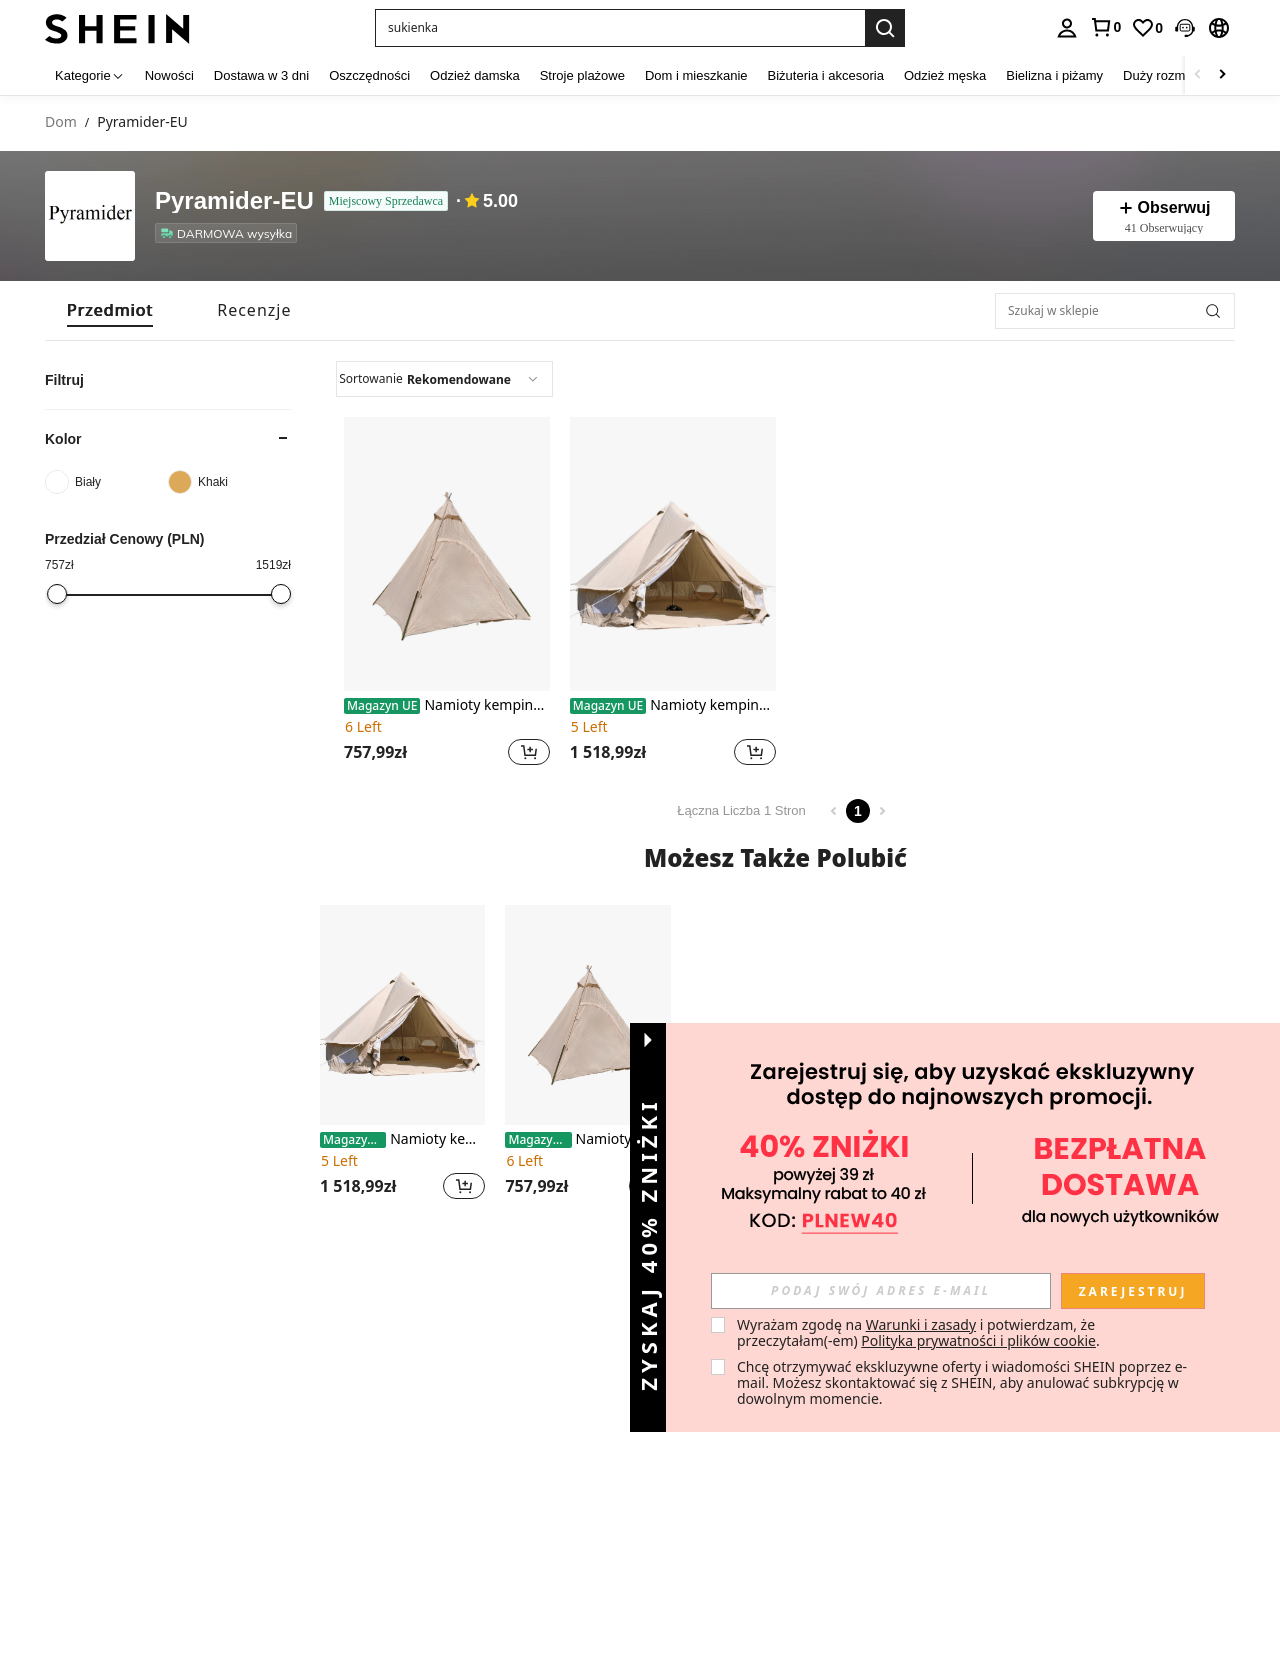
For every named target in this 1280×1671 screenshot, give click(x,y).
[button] (620, 28)
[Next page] (882, 811)
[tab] (110, 310)
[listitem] (230, 233)
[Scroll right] (1222, 75)
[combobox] (444, 379)
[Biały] (106, 482)
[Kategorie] (90, 75)
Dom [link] (61, 122)
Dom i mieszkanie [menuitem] (696, 75)
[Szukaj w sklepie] (1115, 311)
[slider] (57, 594)
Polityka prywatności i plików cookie (978, 1340)
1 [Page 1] (858, 811)
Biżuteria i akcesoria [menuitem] (826, 75)
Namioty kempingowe (447, 705)
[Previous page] (834, 811)
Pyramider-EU (234, 201)
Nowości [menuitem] (169, 75)
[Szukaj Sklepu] (1213, 311)
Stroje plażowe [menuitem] (582, 75)
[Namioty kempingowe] (447, 554)
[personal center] (1067, 28)
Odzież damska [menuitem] (475, 75)
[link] (1105, 27)
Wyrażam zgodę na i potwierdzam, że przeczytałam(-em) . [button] (918, 1332)
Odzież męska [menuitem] (945, 75)
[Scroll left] (1198, 75)
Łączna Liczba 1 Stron (741, 810)
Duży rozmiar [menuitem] (1161, 75)
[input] (881, 1291)
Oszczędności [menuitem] (369, 75)
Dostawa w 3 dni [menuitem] (261, 75)
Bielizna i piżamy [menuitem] (1054, 75)
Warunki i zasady (921, 1324)
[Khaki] (229, 482)
